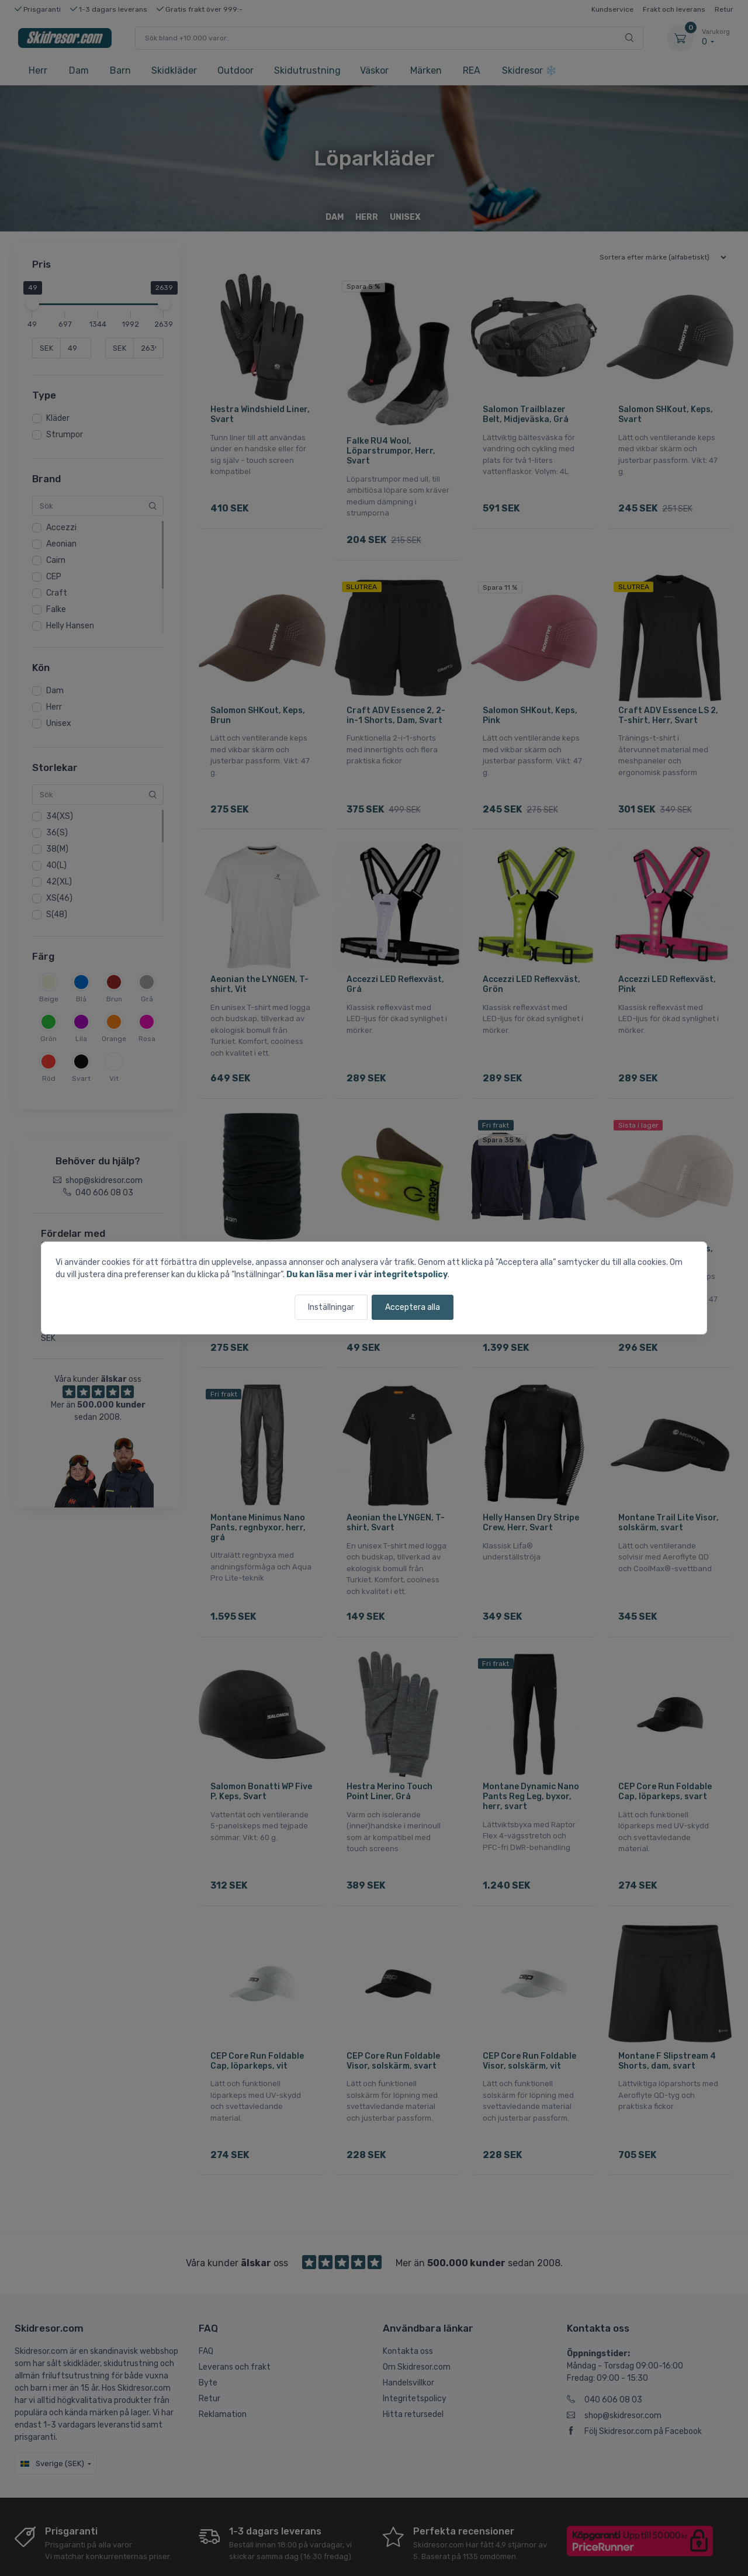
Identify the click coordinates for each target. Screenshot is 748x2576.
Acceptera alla (412, 1307)
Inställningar (331, 1307)
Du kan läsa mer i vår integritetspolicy (367, 1275)
